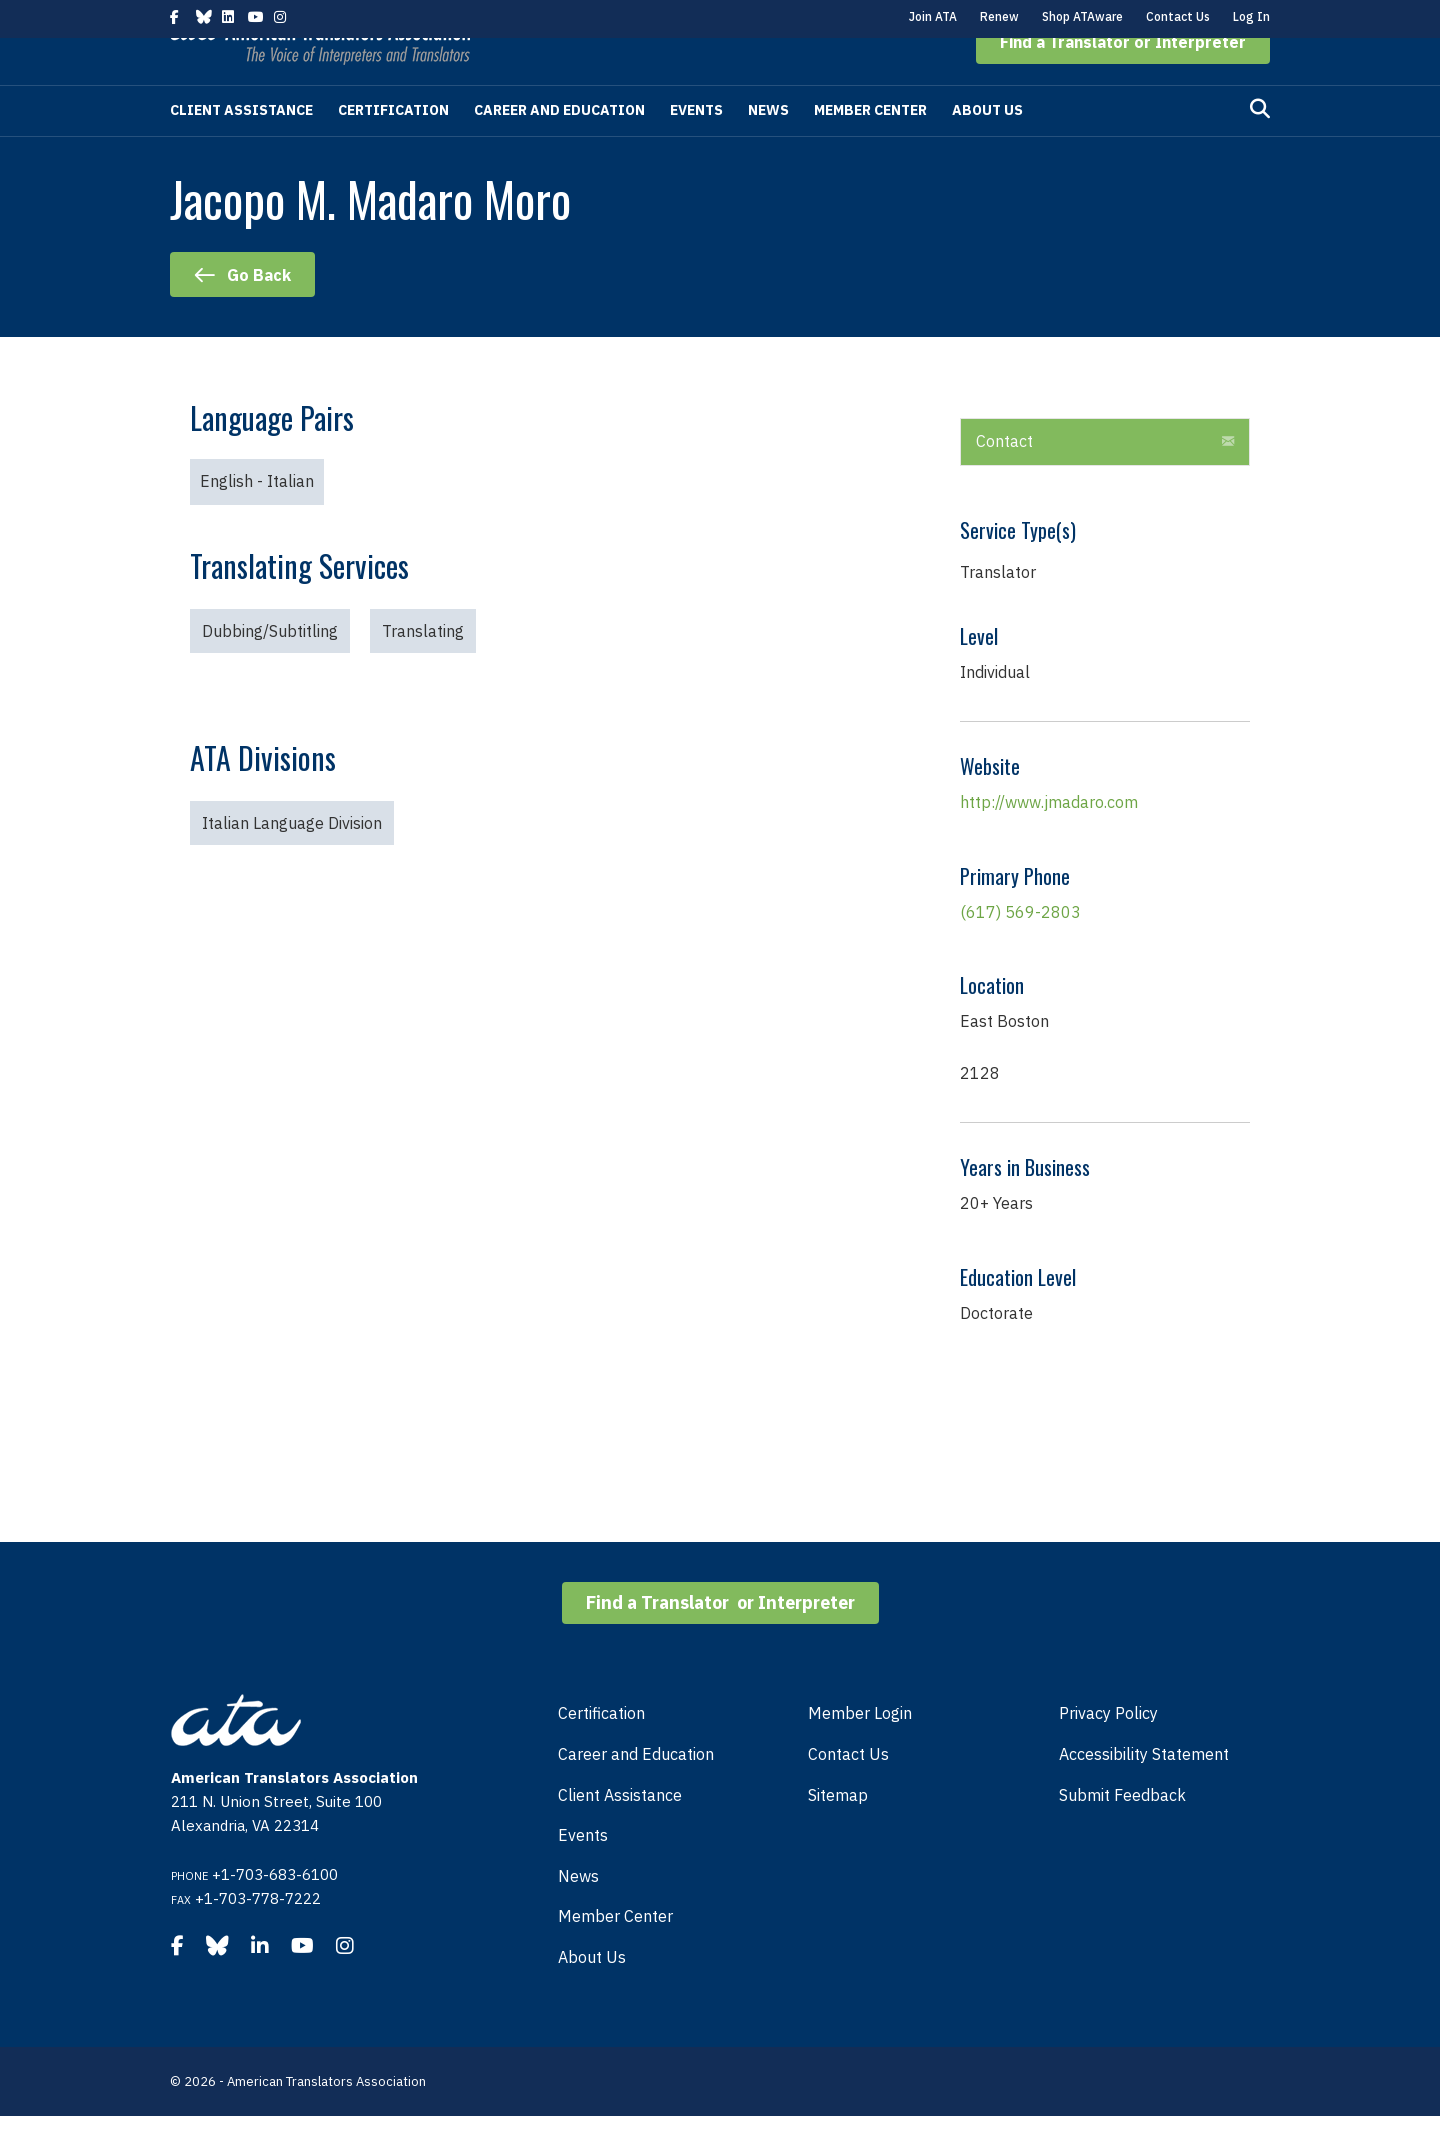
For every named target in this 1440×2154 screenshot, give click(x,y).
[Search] (1260, 147)
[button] (1123, 80)
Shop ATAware (1082, 16)
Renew (999, 16)
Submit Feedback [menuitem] (1122, 1833)
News (768, 148)
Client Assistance (241, 148)
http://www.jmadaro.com (1049, 840)
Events (696, 148)
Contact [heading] (1004, 479)
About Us (987, 148)
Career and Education (559, 148)
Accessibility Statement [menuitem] (1144, 1792)
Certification (393, 148)
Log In (1251, 16)
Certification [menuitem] (601, 1751)
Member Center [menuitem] (615, 1954)
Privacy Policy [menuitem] (1108, 1751)
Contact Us (1178, 16)
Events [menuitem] (583, 1873)
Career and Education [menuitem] (636, 1792)
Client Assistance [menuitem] (620, 1833)
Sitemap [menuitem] (838, 1833)
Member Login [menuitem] (860, 1751)
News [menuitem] (578, 1914)
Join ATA (933, 16)
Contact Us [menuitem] (848, 1792)
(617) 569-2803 (1020, 950)
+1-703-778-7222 (258, 1936)
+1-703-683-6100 (275, 1912)
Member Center (870, 148)
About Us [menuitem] (592, 1995)
